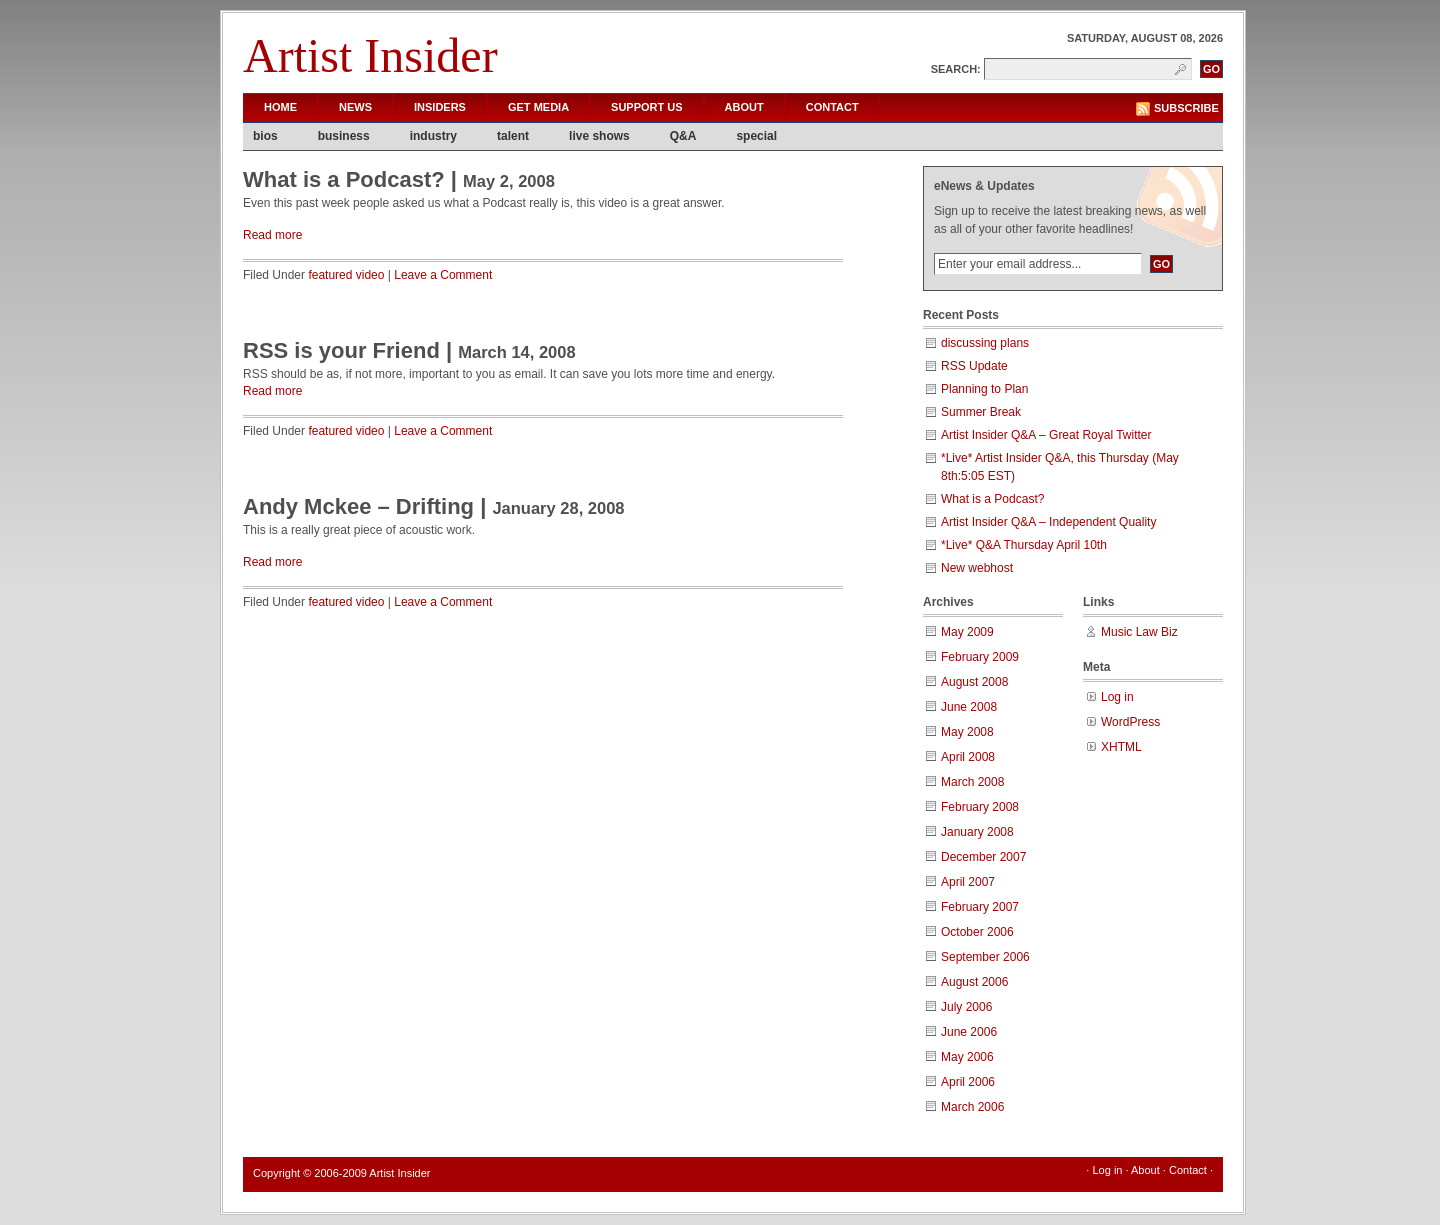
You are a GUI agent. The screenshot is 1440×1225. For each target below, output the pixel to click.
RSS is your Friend (341, 350)
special (756, 136)
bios (265, 136)
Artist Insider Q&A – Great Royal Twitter (1046, 435)
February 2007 (980, 907)
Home (280, 107)
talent (513, 136)
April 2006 (968, 1082)
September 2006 (985, 957)
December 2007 (983, 857)
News (355, 107)
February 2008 (980, 807)
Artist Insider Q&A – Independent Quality (1048, 522)
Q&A (683, 136)
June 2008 (969, 707)
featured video (346, 275)
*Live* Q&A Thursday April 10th (1024, 545)
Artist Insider (370, 55)
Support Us (647, 107)
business (344, 136)
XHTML (1121, 747)
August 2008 (974, 682)
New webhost (977, 568)
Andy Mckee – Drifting (358, 506)
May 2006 (967, 1057)
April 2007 (968, 882)
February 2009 (980, 657)
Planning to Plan (984, 389)
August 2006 (974, 982)
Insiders (440, 107)
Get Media (538, 107)
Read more (272, 235)
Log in (1117, 697)
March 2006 (972, 1107)
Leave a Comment (443, 275)
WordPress (1130, 722)
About (744, 107)
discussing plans (985, 343)
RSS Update (974, 366)
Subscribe (1186, 108)
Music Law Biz (1139, 632)
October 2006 (977, 932)
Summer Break (981, 412)
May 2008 (967, 732)
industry (433, 136)
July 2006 (966, 1007)
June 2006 (969, 1032)
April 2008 (968, 757)
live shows (599, 136)
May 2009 (967, 632)
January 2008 (977, 832)
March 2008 (972, 782)
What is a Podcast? (344, 179)
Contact (832, 107)
